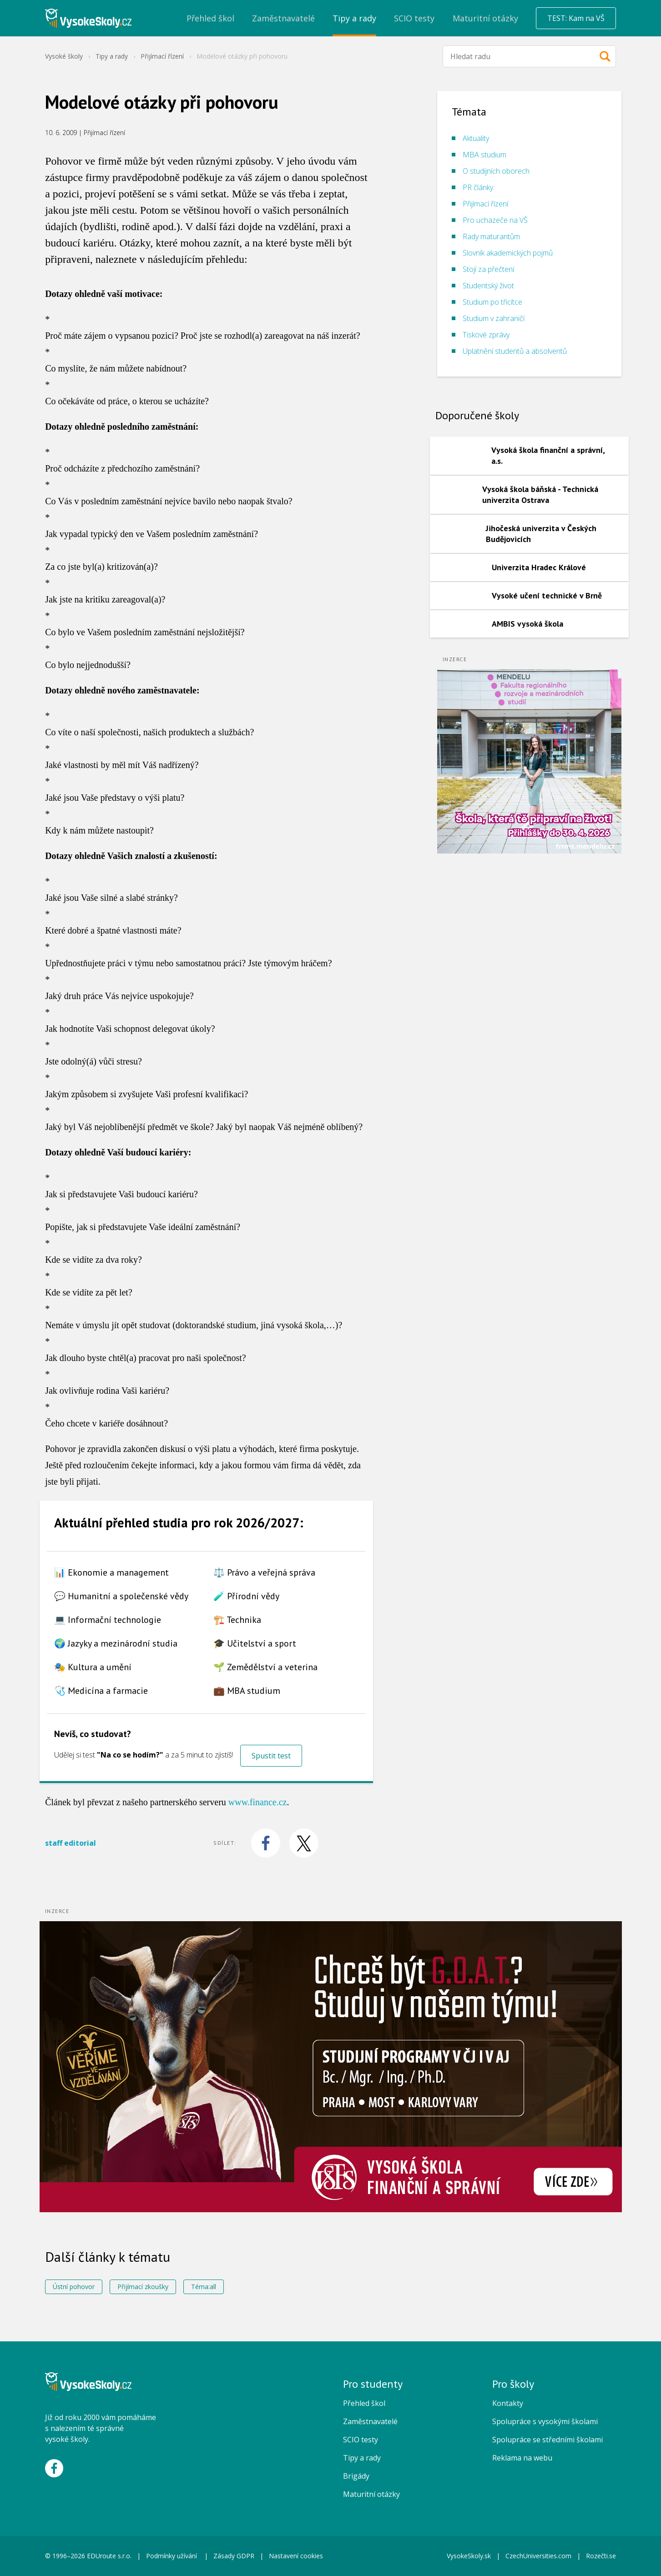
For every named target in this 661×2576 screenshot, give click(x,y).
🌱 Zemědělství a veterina (265, 1667)
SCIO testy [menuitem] (414, 18)
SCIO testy (360, 2440)
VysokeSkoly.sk (469, 2555)
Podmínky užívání (172, 2555)
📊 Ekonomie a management (111, 1572)
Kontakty (507, 2403)
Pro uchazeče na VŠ (495, 220)
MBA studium (484, 155)
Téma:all (203, 2286)
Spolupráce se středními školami (547, 2440)
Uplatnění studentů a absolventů (515, 351)
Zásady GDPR (233, 2555)
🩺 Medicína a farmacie (101, 1691)
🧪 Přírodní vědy (246, 1596)
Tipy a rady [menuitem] (354, 18)
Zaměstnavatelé (370, 2421)
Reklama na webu (522, 2458)
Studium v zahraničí (494, 318)
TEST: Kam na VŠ (576, 18)
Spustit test (271, 1756)
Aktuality (476, 138)
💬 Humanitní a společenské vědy (121, 1596)
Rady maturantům (491, 236)
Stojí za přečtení (488, 269)
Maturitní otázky (371, 2494)
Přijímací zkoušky (142, 2286)
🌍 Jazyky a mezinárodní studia (115, 1643)
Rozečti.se (601, 2555)
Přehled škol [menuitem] (210, 18)
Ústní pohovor (74, 2286)
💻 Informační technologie (107, 1620)
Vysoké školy (64, 56)
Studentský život (488, 286)
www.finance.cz (257, 1802)
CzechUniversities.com (538, 2555)
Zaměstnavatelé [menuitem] (283, 18)
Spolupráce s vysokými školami (545, 2421)
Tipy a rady (112, 56)
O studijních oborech (496, 171)
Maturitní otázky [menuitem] (485, 18)
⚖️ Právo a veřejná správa (264, 1572)
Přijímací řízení (162, 56)
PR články (478, 187)
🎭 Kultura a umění (92, 1667)
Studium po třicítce (492, 302)
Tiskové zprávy (486, 335)
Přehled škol (364, 2403)
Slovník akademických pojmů (508, 253)
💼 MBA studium (246, 1691)
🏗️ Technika (237, 1620)
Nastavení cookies (296, 2555)
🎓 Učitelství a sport (254, 1643)
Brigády (356, 2476)
